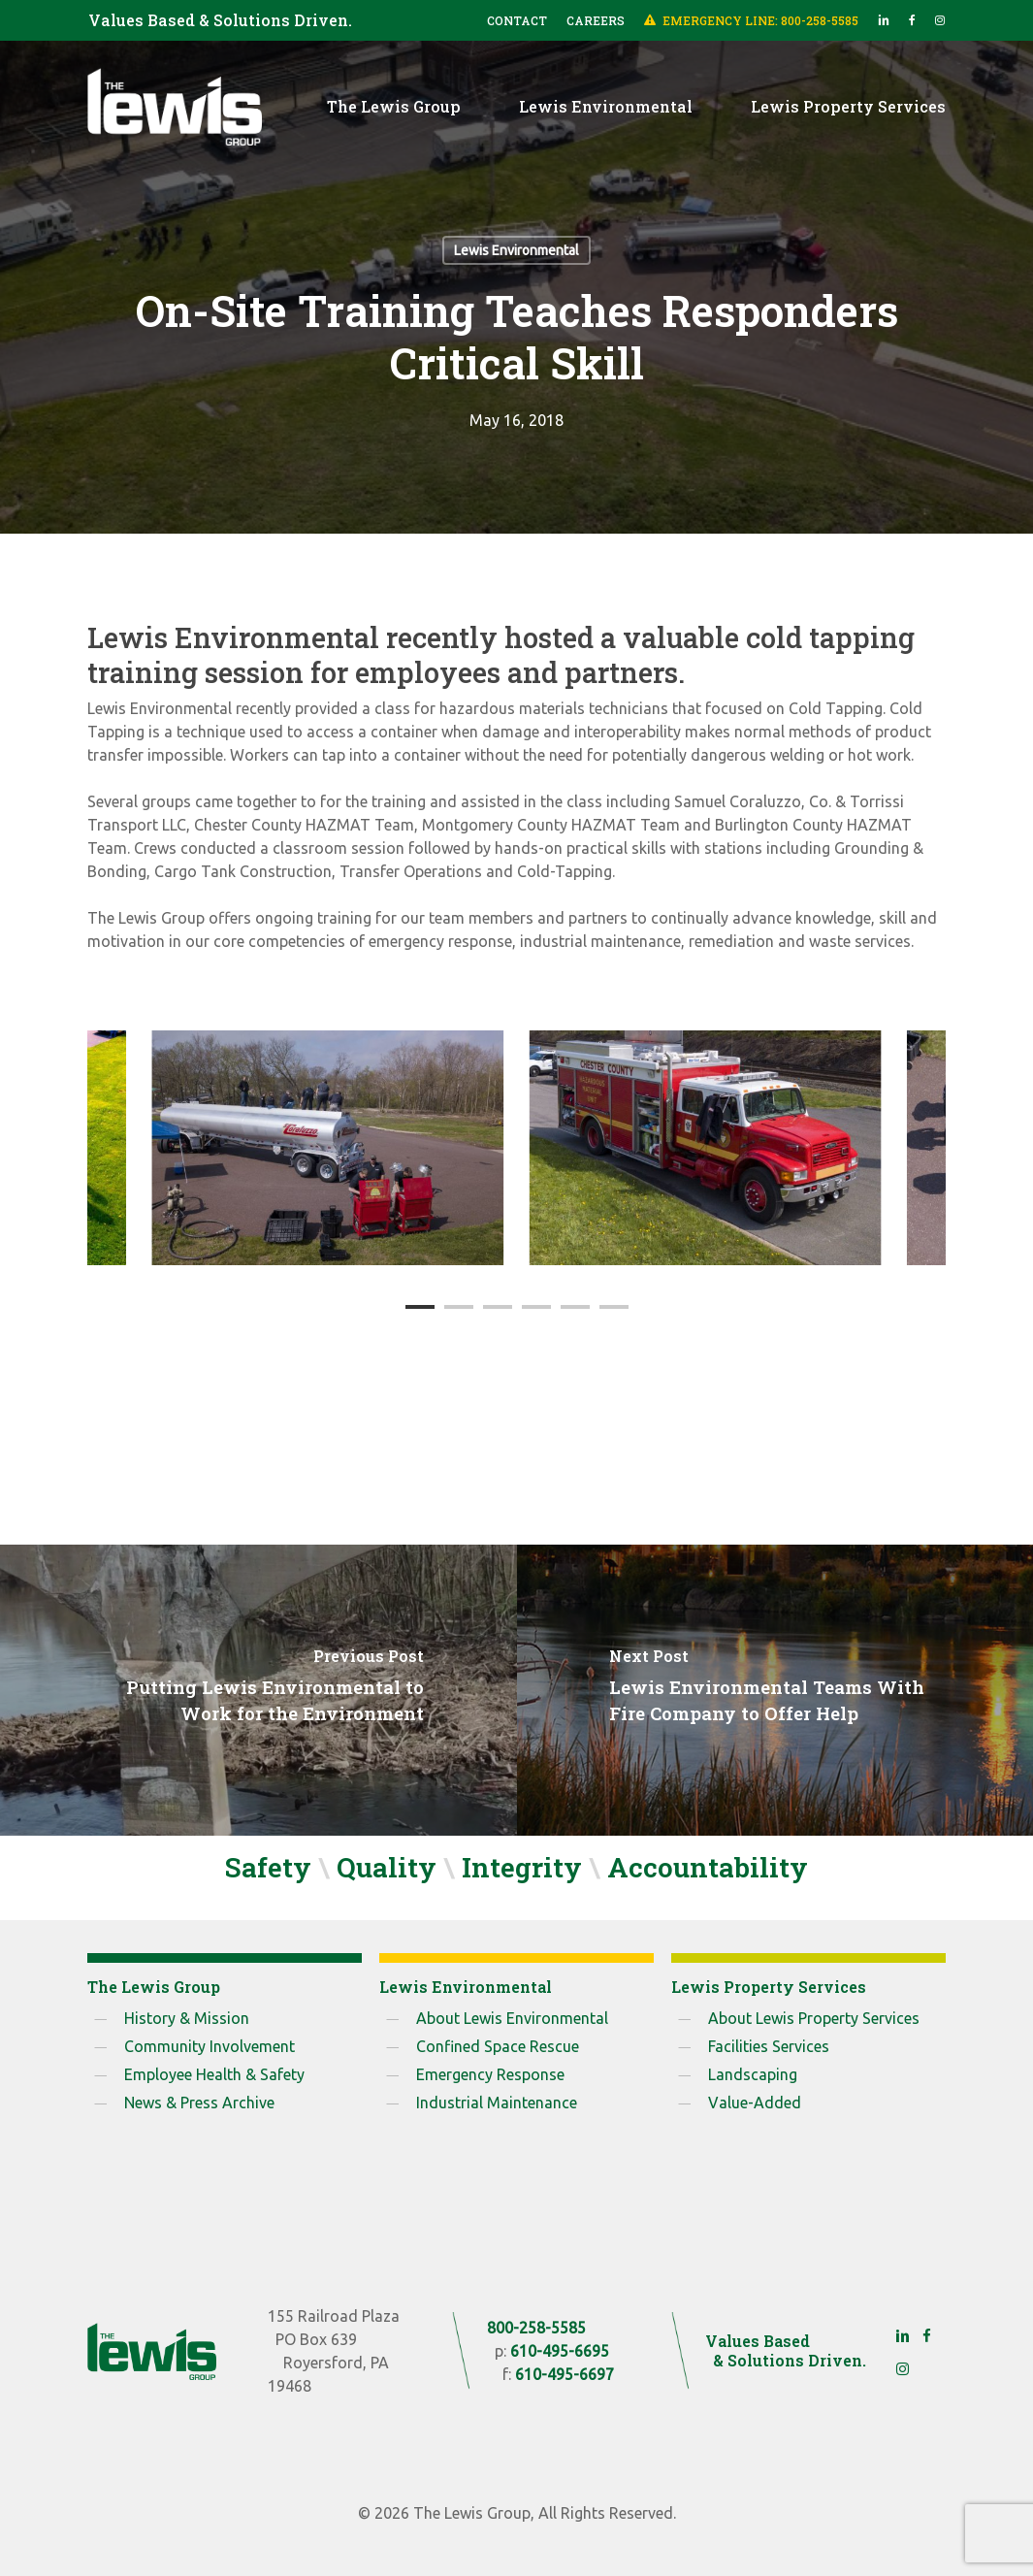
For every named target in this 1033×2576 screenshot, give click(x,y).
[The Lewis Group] (151, 2351)
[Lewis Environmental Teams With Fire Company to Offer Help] (775, 1690)
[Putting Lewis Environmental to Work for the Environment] (258, 1690)
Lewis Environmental (516, 250)
